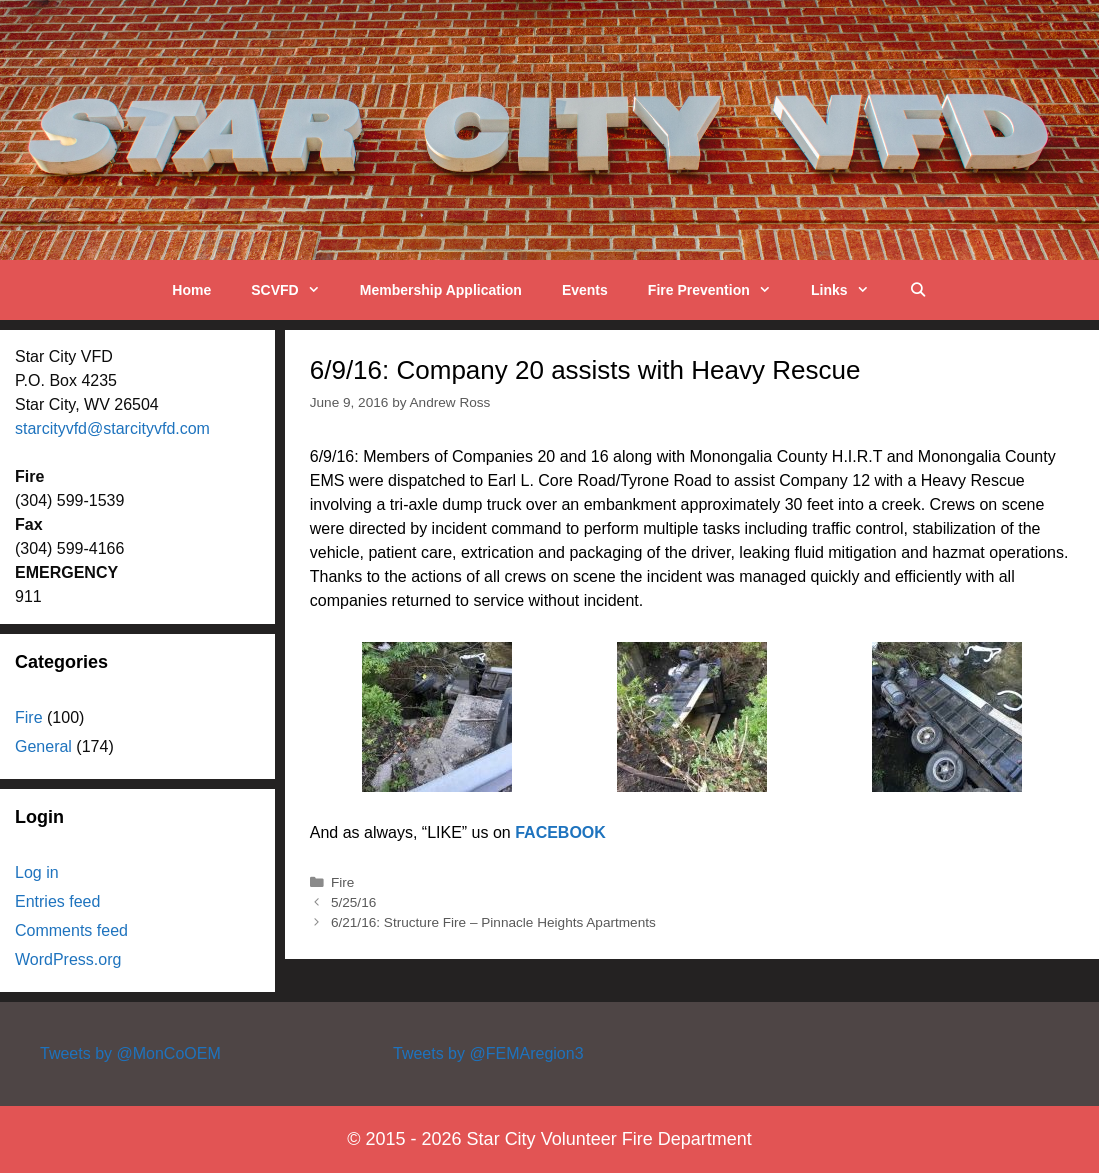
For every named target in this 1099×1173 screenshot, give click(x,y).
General (43, 746)
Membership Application (441, 290)
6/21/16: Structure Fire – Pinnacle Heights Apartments (493, 922)
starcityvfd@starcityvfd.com (112, 428)
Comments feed (71, 930)
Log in (37, 872)
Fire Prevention (719, 290)
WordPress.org (68, 959)
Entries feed (57, 901)
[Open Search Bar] (918, 290)
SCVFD (295, 290)
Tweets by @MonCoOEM (130, 1053)
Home (191, 290)
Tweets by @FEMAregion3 (488, 1053)
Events (585, 290)
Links (850, 290)
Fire (342, 882)
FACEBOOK (560, 832)
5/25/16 (353, 902)
